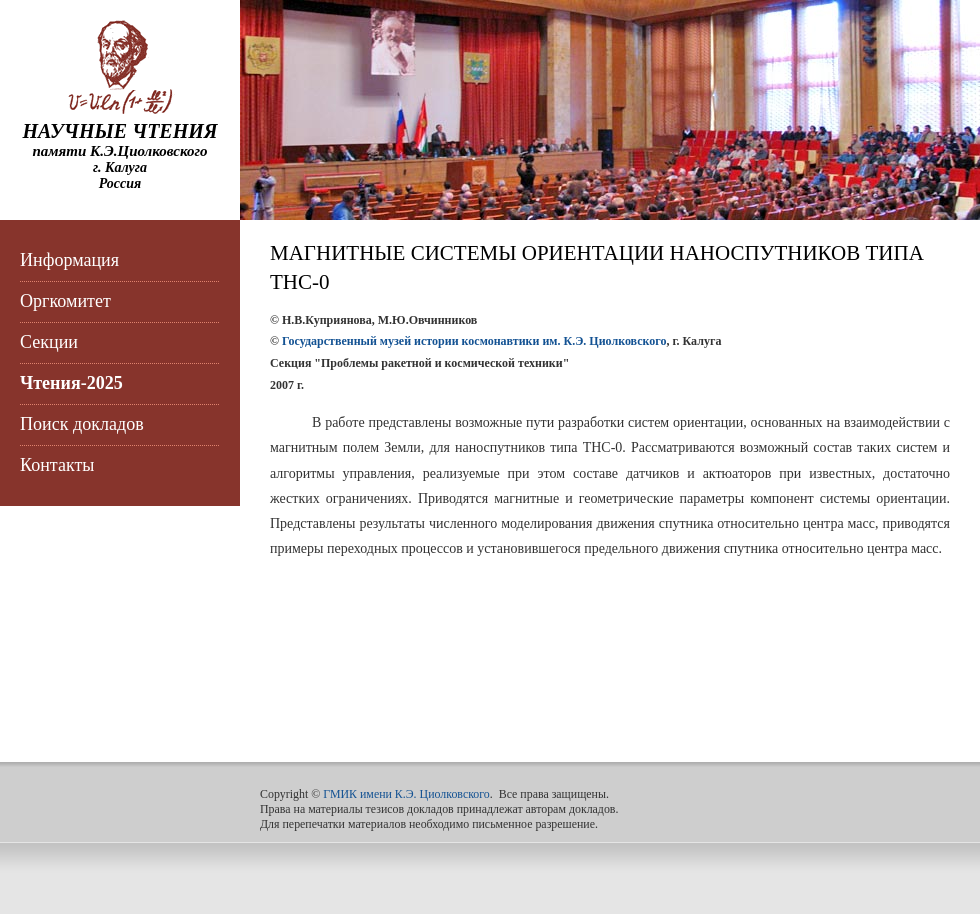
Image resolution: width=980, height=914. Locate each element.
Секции (49, 342)
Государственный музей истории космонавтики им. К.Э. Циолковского (474, 341)
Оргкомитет (65, 301)
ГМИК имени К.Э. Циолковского (406, 794)
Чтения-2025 (71, 383)
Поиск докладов (82, 424)
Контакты (57, 465)
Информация (69, 260)
